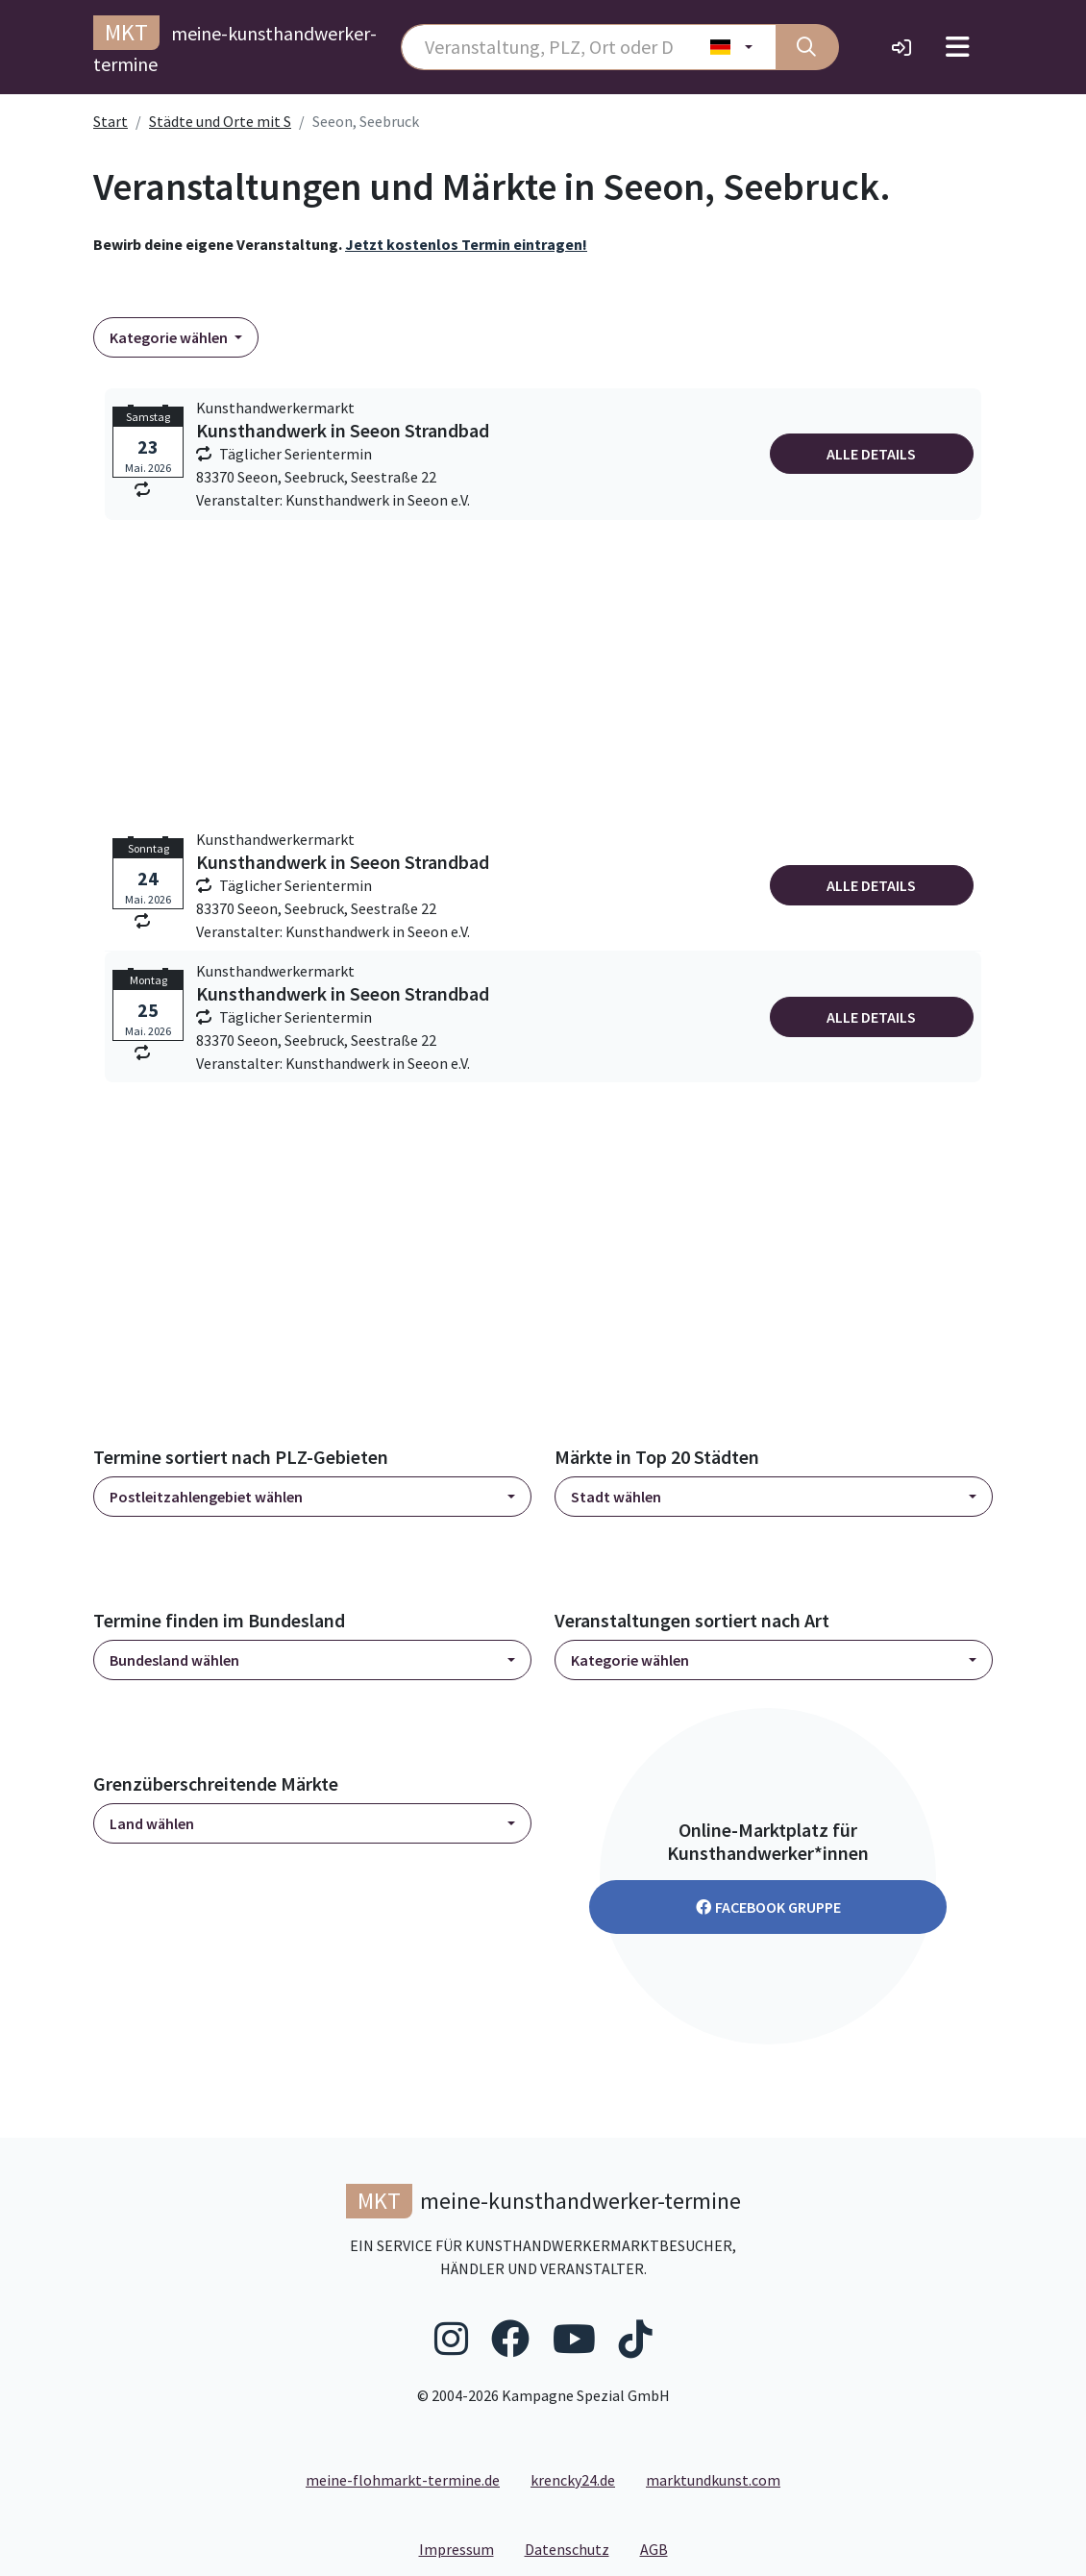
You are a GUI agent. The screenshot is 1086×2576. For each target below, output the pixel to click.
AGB (661, 2548)
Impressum (464, 2548)
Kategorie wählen (170, 337)
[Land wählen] (732, 47)
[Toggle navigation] (957, 47)
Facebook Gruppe (768, 1907)
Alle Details (871, 453)
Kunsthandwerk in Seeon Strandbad (342, 430)
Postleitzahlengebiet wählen (206, 1496)
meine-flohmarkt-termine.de (403, 2479)
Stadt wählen (616, 1496)
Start (110, 121)
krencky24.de (573, 2479)
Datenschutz (575, 2548)
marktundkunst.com (713, 2479)
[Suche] (807, 47)
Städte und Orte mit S (220, 121)
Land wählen (152, 1823)
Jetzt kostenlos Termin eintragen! (466, 244)
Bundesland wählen (174, 1660)
